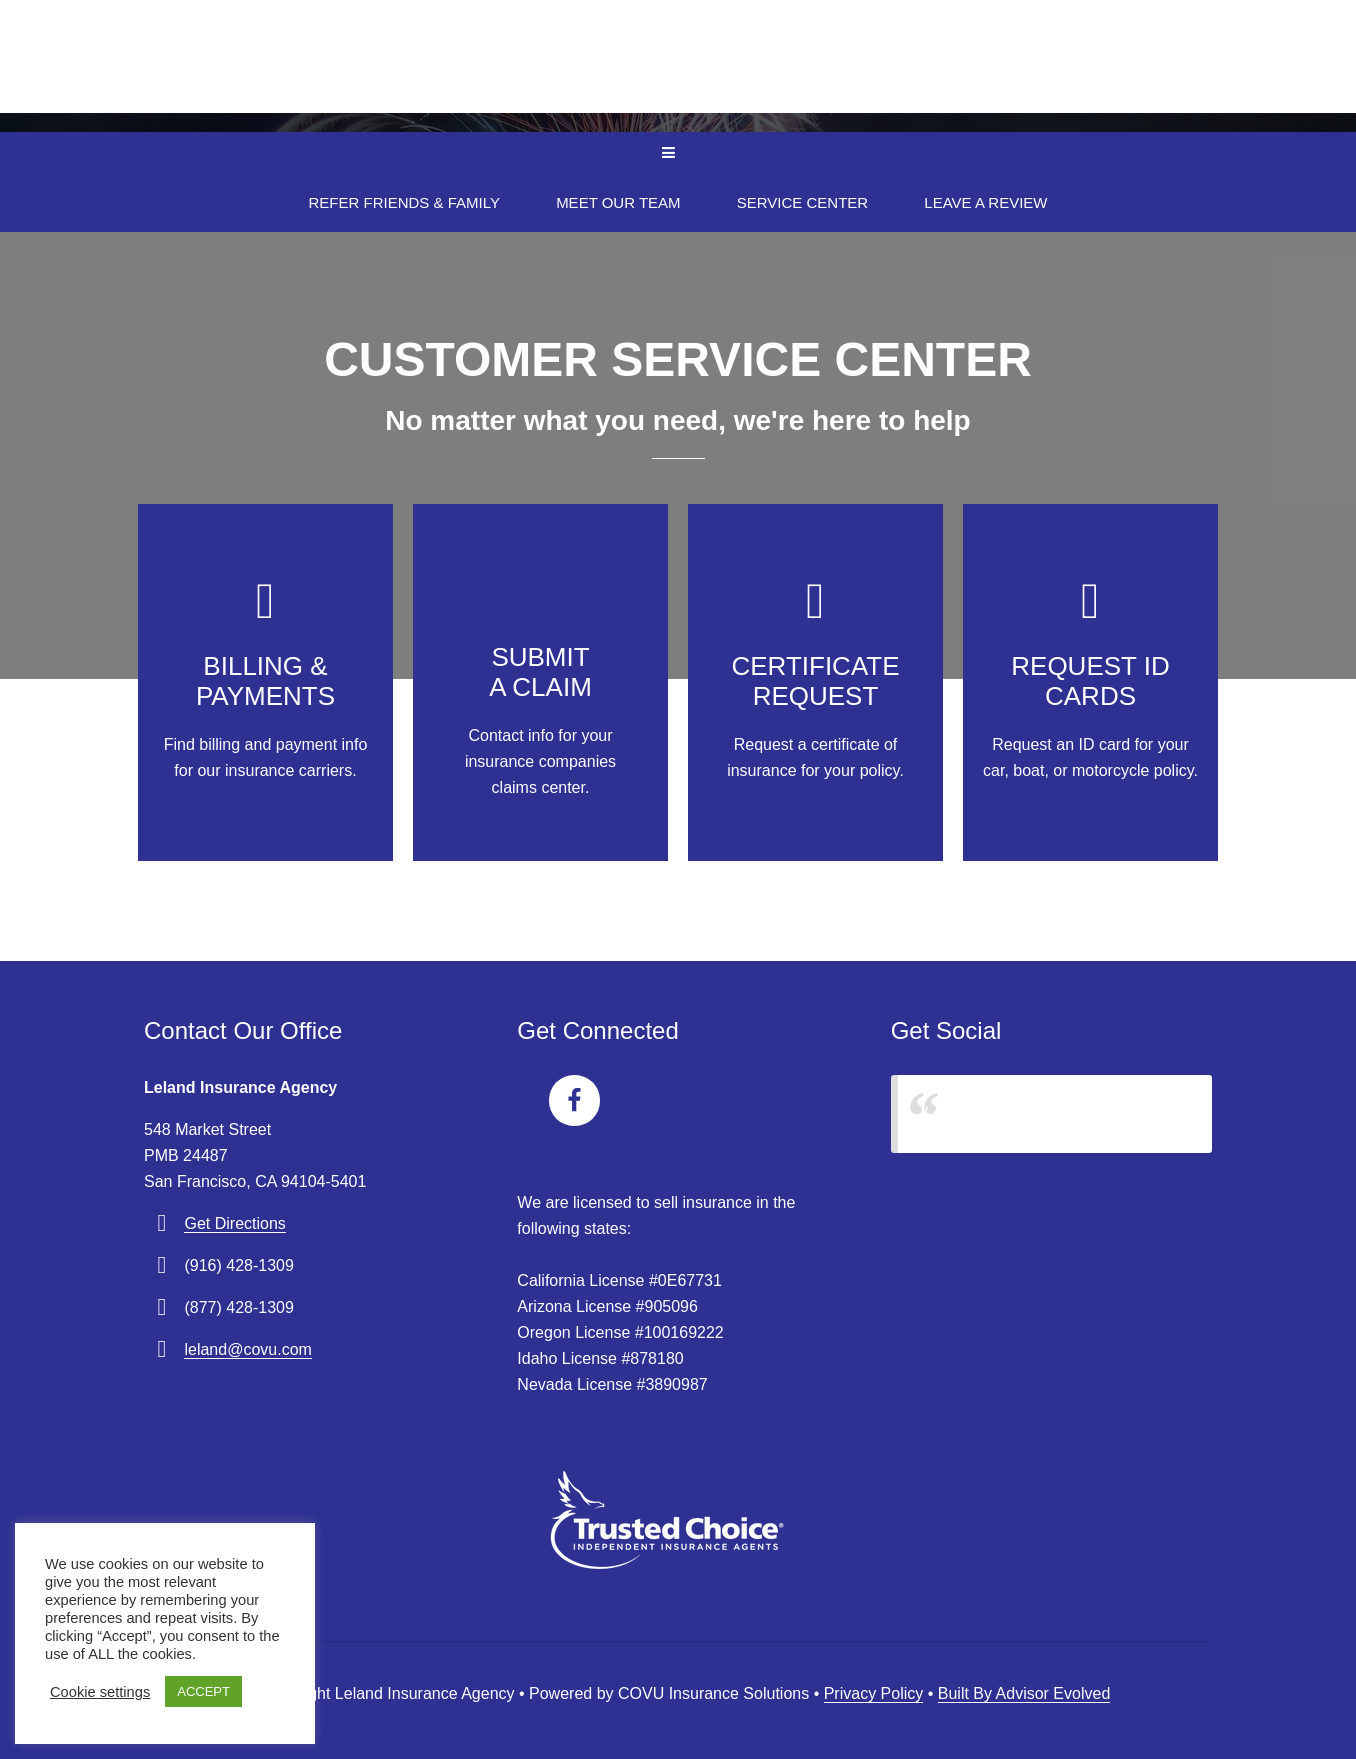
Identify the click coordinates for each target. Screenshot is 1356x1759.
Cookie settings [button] (100, 1692)
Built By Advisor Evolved (1024, 1693)
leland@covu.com (247, 1349)
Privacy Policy (874, 1693)
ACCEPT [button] (203, 1691)
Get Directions (234, 1223)
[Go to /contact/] (265, 682)
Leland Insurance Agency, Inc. (1030, 1113)
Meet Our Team (618, 202)
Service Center (802, 202)
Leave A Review (985, 202)
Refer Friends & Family (404, 202)
